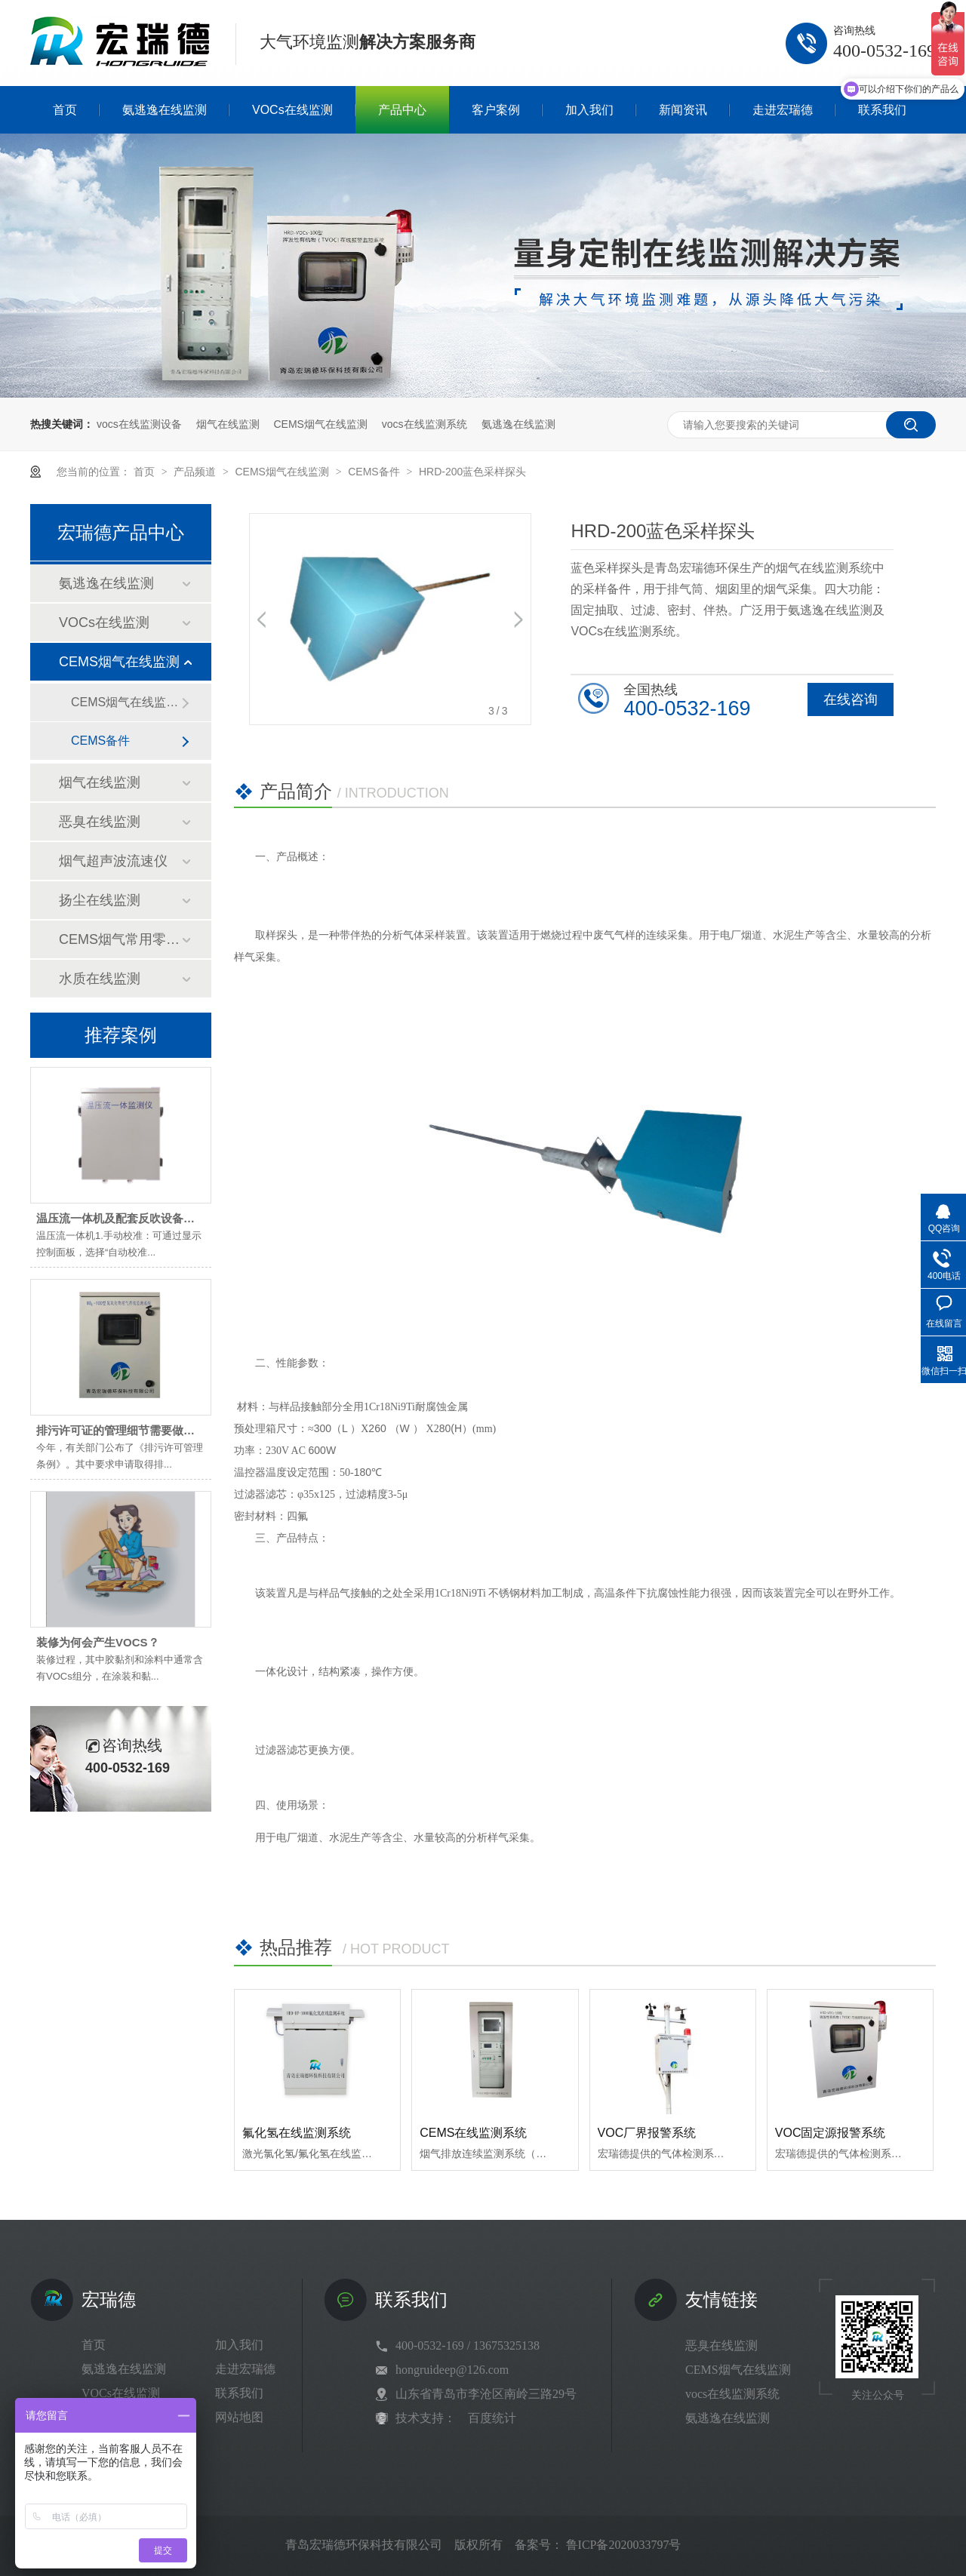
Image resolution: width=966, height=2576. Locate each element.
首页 (146, 472)
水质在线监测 (99, 978)
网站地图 (239, 2417)
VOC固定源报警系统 (830, 2132)
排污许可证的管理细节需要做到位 (121, 1430)
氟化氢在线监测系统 (296, 2132)
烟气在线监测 (228, 424)
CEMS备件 (375, 472)
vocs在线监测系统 (424, 424)
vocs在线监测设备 (139, 424)
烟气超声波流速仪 (113, 860)
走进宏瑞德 (245, 2368)
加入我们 (239, 2344)
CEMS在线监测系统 (473, 2132)
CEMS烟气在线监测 (320, 424)
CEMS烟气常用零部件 (120, 939)
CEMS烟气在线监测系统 (126, 702)
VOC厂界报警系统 (647, 2132)
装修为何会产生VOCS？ (97, 1642)
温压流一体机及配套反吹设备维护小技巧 (138, 1218)
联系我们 (239, 2393)
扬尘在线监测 (99, 900)
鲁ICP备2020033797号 (623, 2544)
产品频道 (196, 472)
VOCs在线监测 (104, 622)
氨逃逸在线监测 (518, 424)
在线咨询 (850, 699)
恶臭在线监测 (99, 821)
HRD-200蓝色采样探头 (472, 472)
